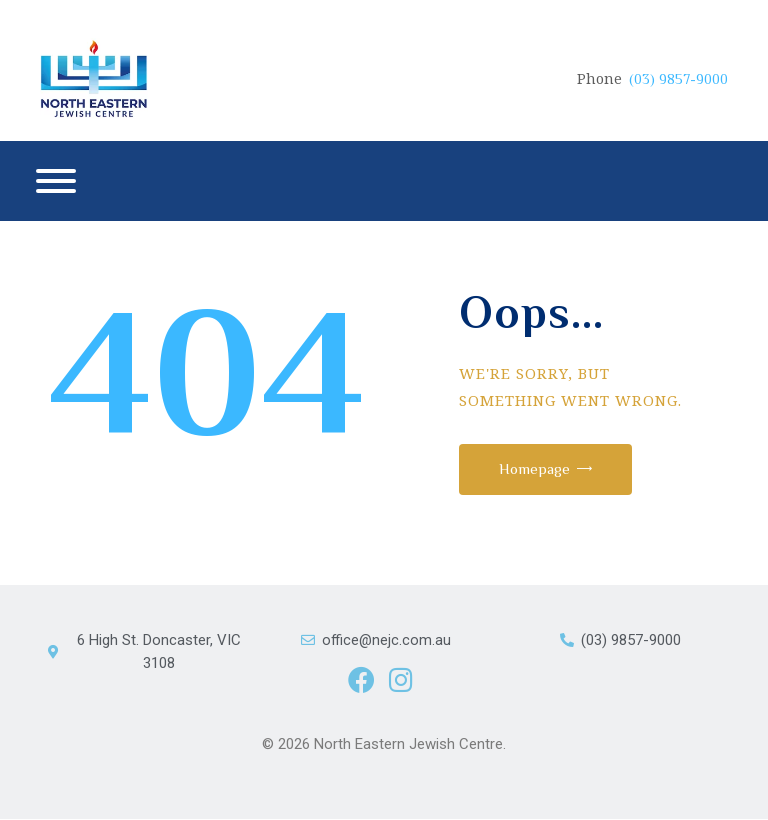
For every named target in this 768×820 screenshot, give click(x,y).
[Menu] (56, 181)
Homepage (539, 468)
